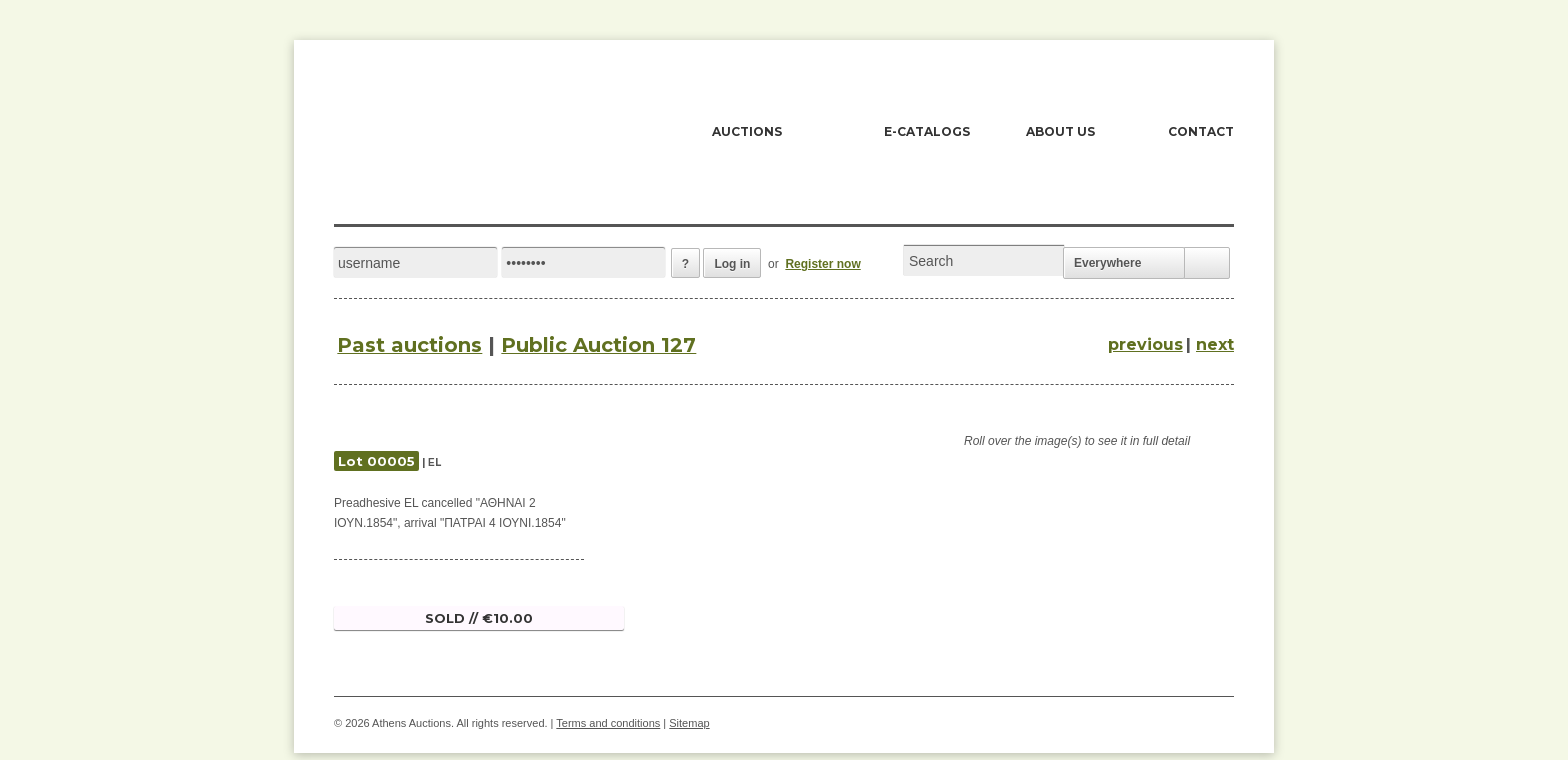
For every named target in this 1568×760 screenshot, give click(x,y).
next (1215, 344)
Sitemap (689, 723)
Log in (732, 264)
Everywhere (1107, 263)
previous (1145, 344)
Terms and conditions (608, 723)
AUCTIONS (747, 131)
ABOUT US (1060, 131)
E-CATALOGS (927, 131)
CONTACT (1201, 131)
